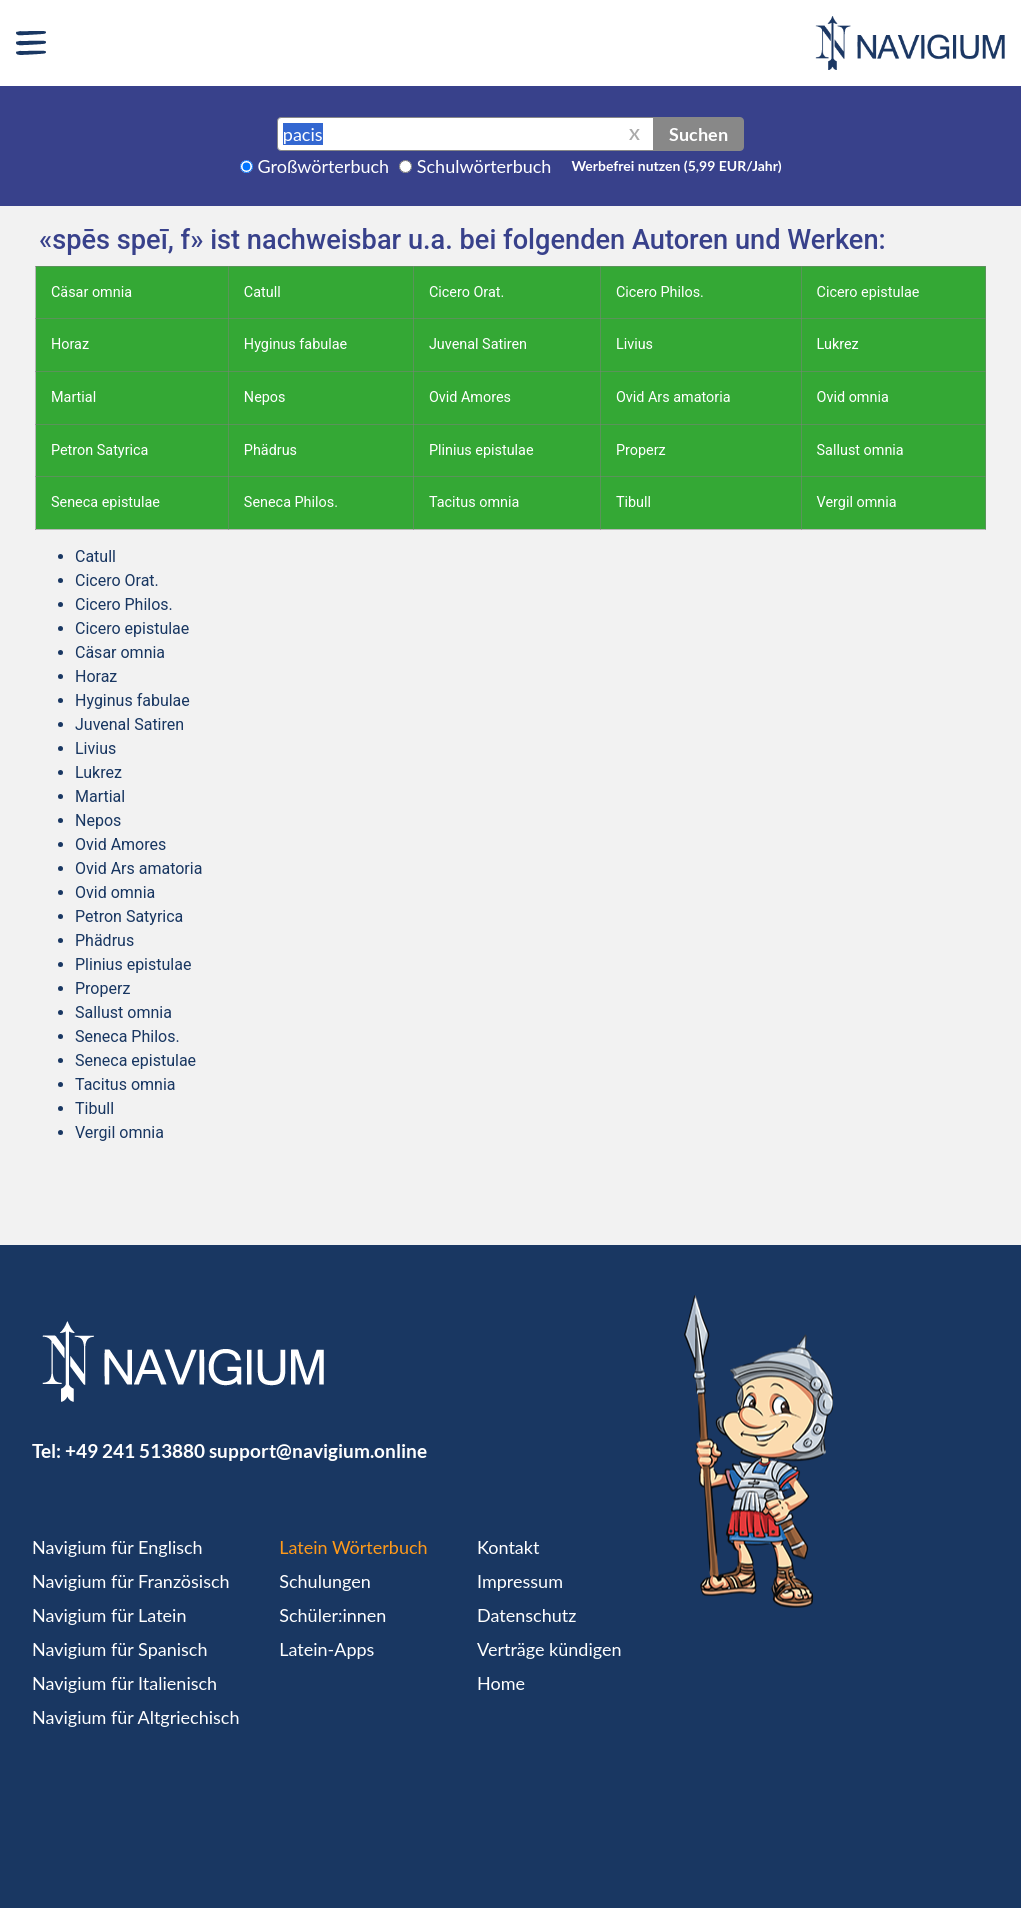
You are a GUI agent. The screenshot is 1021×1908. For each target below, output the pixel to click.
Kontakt (508, 1547)
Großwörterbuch (324, 166)
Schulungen (324, 1581)
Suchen (698, 134)
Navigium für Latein (109, 1615)
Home (501, 1683)
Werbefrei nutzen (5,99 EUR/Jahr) (676, 165)
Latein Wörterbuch (353, 1547)
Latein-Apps (326, 1649)
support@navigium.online (318, 1450)
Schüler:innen (332, 1615)
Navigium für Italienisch (124, 1683)
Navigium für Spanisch (120, 1649)
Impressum (520, 1581)
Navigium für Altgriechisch (135, 1717)
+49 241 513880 (135, 1450)
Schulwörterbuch (484, 166)
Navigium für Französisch (131, 1581)
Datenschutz (526, 1615)
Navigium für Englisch (117, 1547)
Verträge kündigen (549, 1649)
